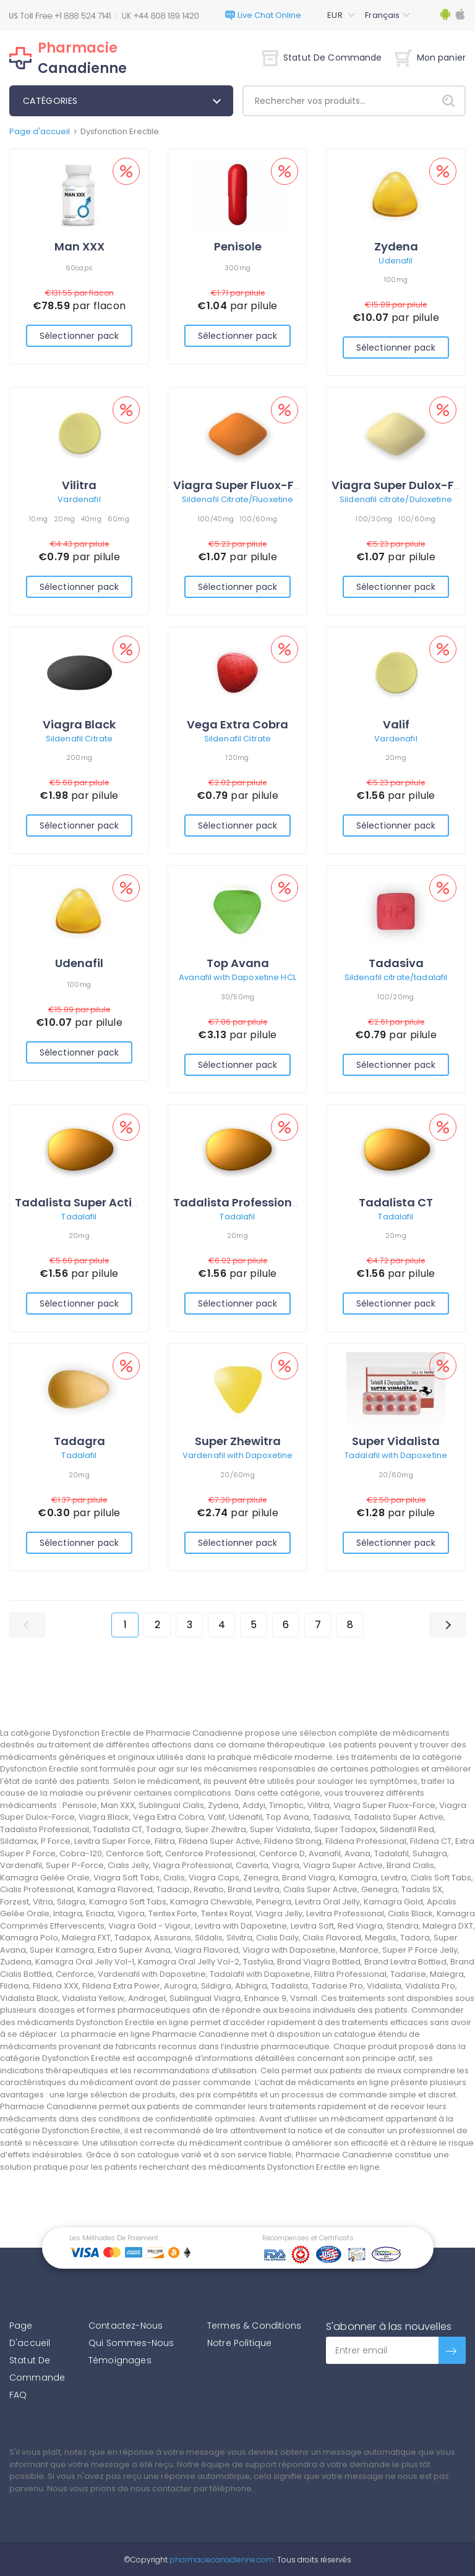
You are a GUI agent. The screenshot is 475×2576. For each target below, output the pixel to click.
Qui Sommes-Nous (131, 2343)
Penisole (238, 246)
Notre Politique (239, 2343)
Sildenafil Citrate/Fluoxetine (238, 499)
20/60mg (237, 1475)
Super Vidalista (396, 1441)
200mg (79, 757)
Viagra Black (79, 724)
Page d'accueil (39, 131)
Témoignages (120, 2360)
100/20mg (395, 997)
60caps (79, 268)
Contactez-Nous (125, 2325)
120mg (237, 757)
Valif (396, 724)
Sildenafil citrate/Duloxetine (396, 499)
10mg (38, 519)
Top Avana (238, 963)
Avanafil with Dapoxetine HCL (237, 977)
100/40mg (216, 519)
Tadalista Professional (238, 1202)
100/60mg (258, 519)
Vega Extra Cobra (237, 724)
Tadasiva (396, 963)
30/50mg (238, 997)
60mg (118, 519)
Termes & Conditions (254, 2325)
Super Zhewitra (238, 1441)
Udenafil (396, 261)
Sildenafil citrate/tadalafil (396, 977)
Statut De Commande (322, 58)
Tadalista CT (396, 1202)
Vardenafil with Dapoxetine (237, 1455)
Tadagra (79, 1441)
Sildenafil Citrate (79, 738)
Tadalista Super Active (80, 1202)
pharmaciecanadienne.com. (221, 2559)
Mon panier (430, 58)
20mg (64, 519)
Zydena (396, 246)
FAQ (18, 2395)
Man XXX (79, 246)
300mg (237, 268)
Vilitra (79, 485)
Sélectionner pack (79, 336)
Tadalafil (78, 1216)
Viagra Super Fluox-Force (246, 485)
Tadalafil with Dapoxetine (395, 1455)
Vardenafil (79, 499)
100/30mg (374, 519)
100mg (396, 279)
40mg (91, 519)
